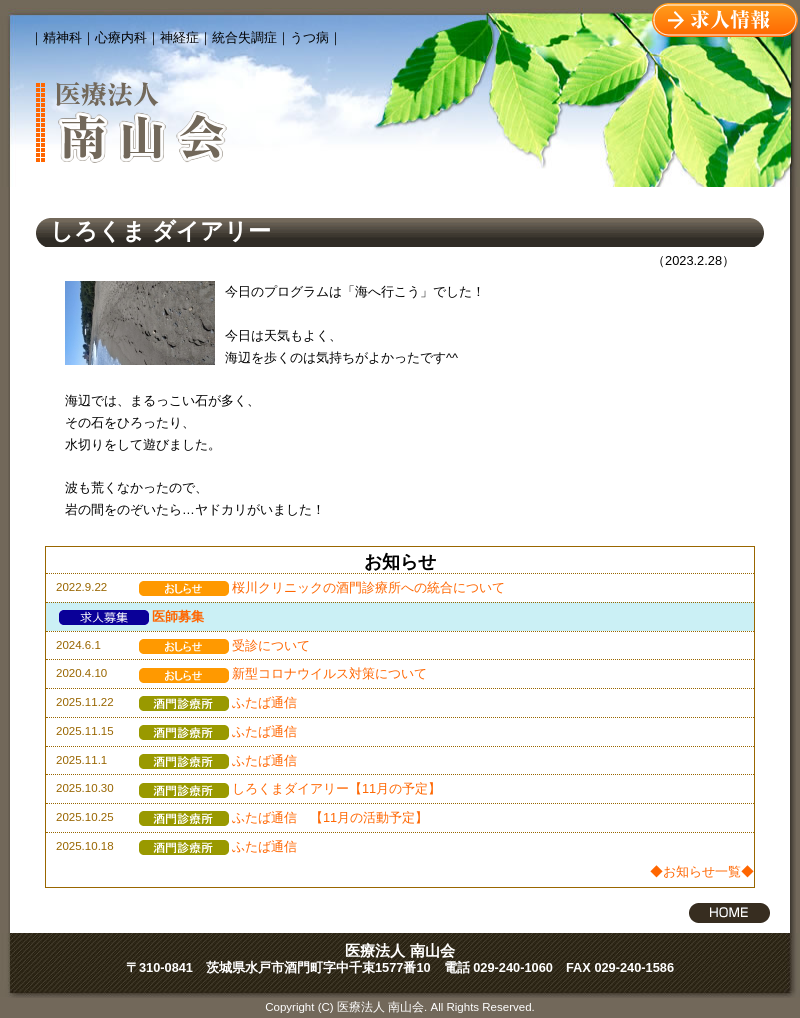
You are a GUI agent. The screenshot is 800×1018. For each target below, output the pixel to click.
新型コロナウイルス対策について (283, 673)
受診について (224, 645)
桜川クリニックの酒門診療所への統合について (322, 587)
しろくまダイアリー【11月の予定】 (290, 788)
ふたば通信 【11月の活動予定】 (283, 817)
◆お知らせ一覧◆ (702, 871)
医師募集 (131, 616)
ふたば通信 (218, 702)
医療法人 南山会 (399, 950)
